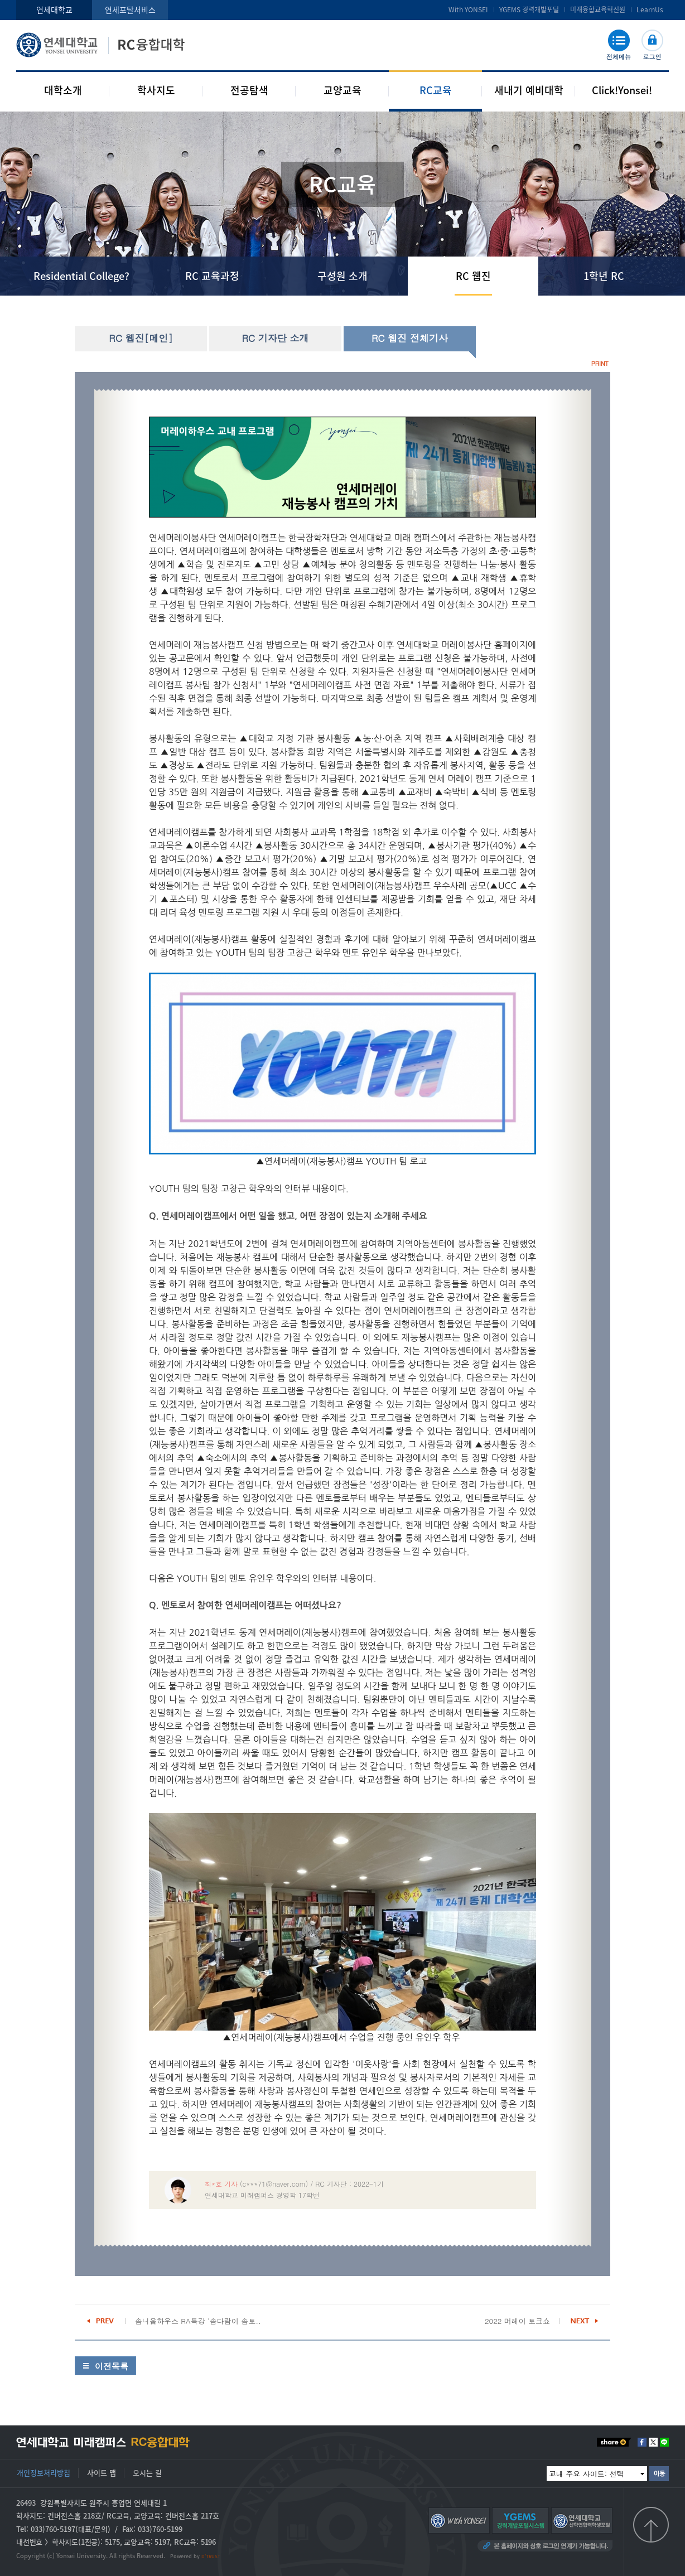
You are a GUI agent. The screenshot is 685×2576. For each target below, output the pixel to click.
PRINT (600, 363)
